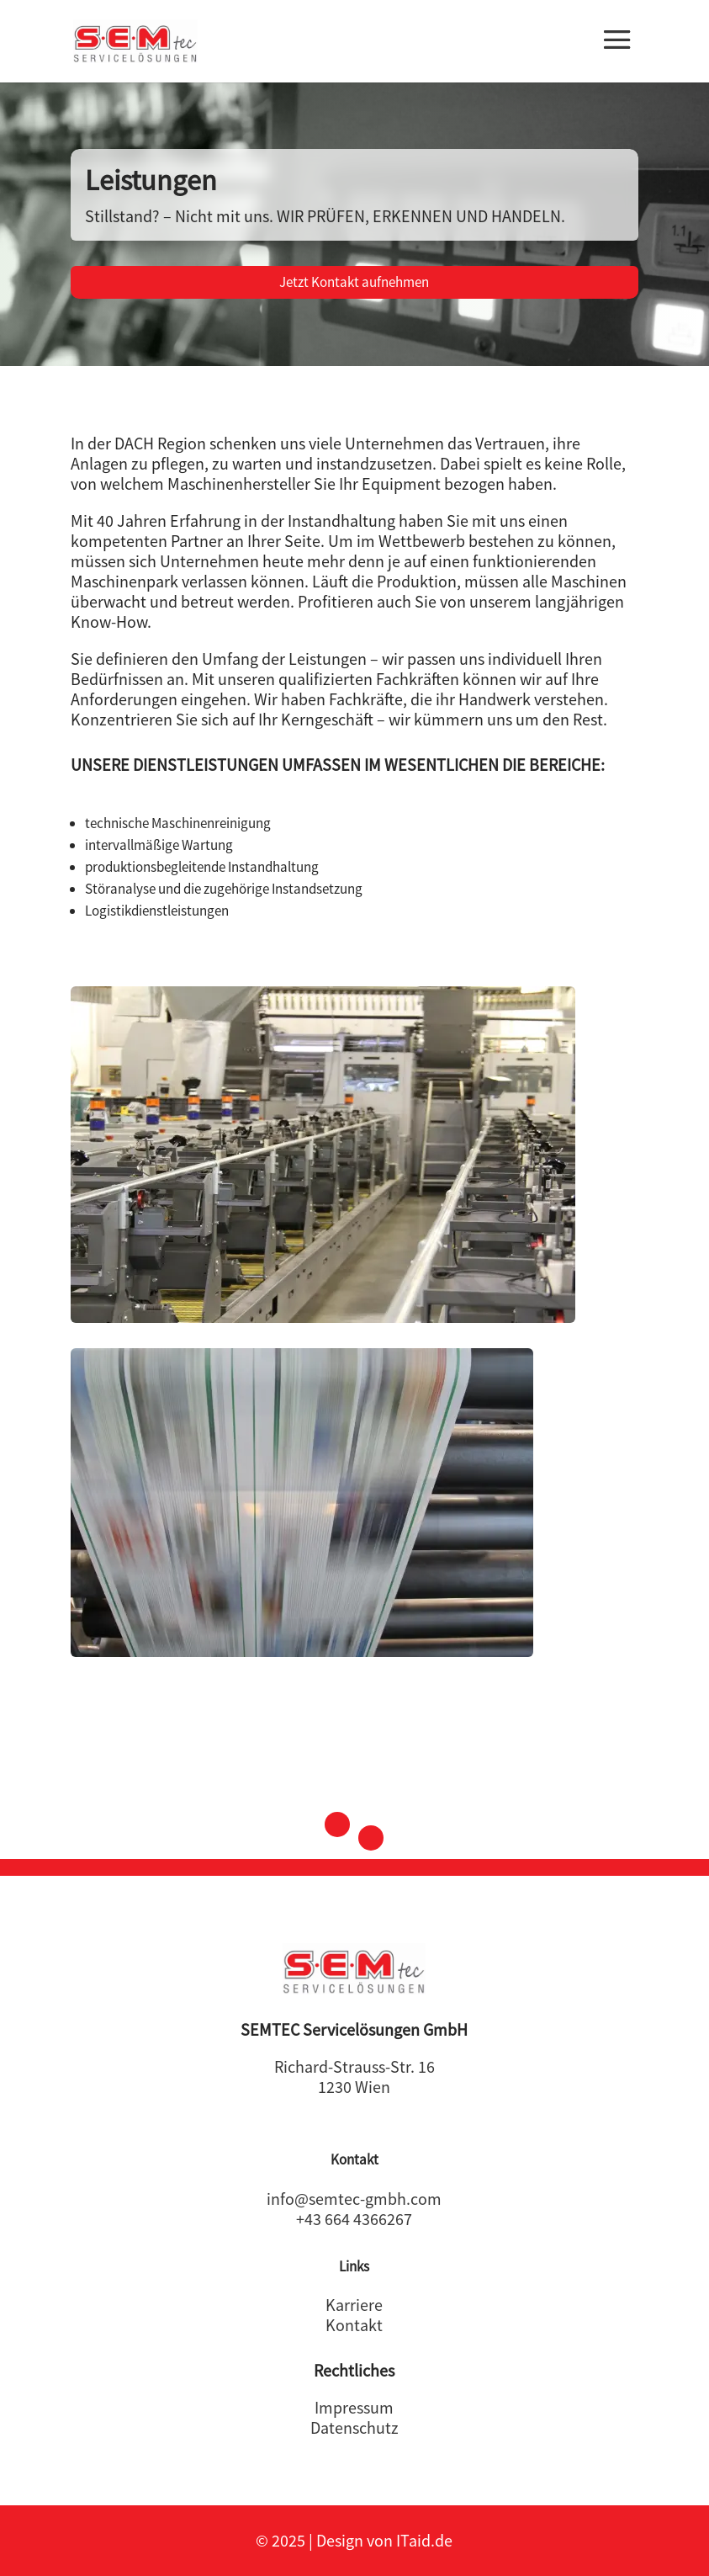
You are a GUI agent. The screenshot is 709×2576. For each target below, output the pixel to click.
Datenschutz (354, 2427)
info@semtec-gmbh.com (354, 2198)
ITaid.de (424, 2540)
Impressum (354, 2407)
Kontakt (354, 2324)
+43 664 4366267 (354, 2218)
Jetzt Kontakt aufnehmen (354, 282)
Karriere (354, 2304)
